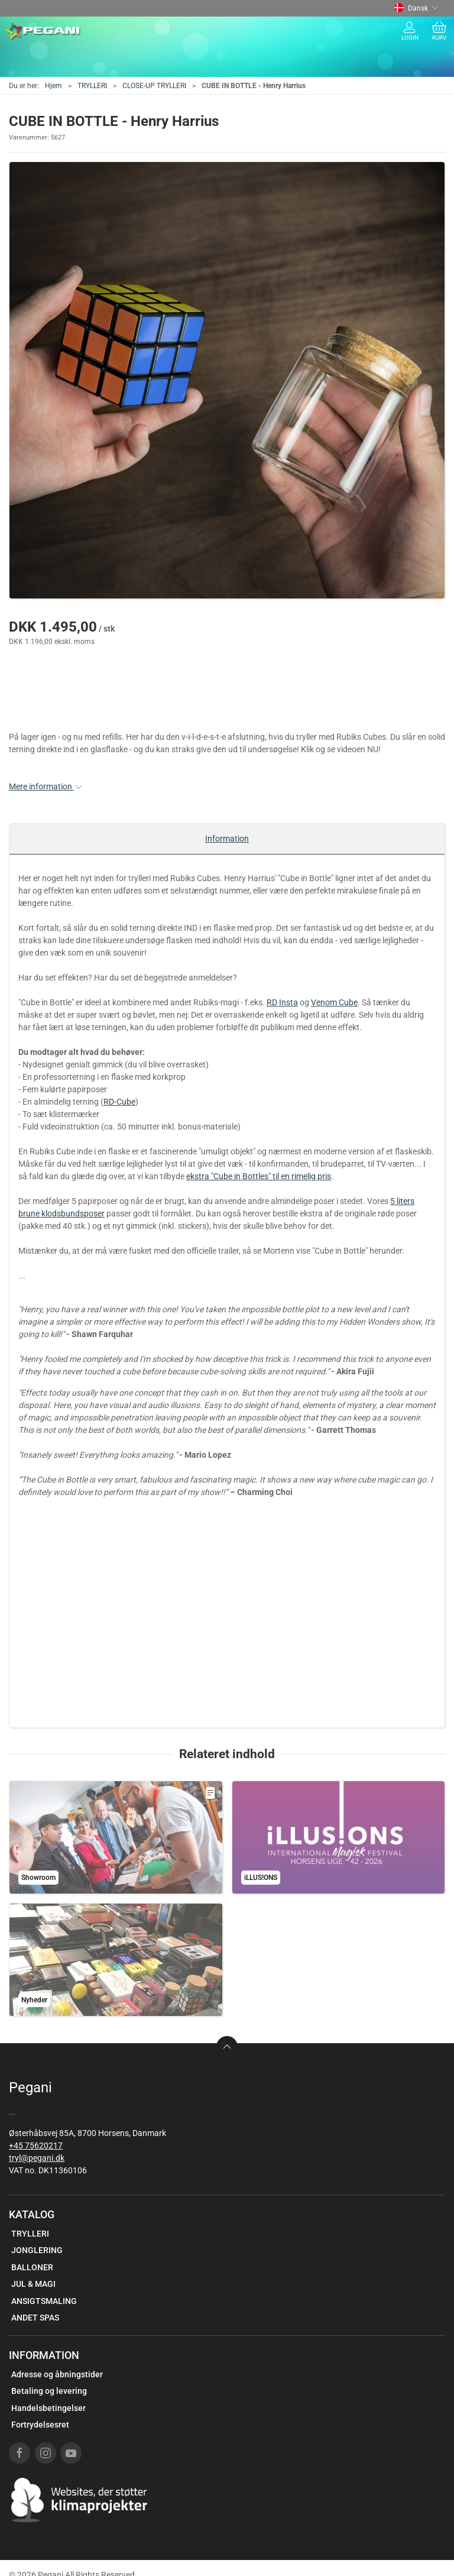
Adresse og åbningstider (57, 2374)
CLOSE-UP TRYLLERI (154, 86)
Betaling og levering (49, 2391)
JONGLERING (37, 2250)
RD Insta (282, 1002)
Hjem (53, 86)
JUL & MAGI (33, 2284)
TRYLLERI (92, 86)
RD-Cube (119, 1101)
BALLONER (32, 2267)
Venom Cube (334, 1002)
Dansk (416, 8)
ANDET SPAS (35, 2317)
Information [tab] (227, 838)
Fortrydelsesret (40, 2424)
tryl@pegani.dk (36, 2158)
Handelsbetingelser (48, 2408)
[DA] (43, 31)
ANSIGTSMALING (44, 2301)
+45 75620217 (36, 2145)
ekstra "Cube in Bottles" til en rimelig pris (258, 1176)
